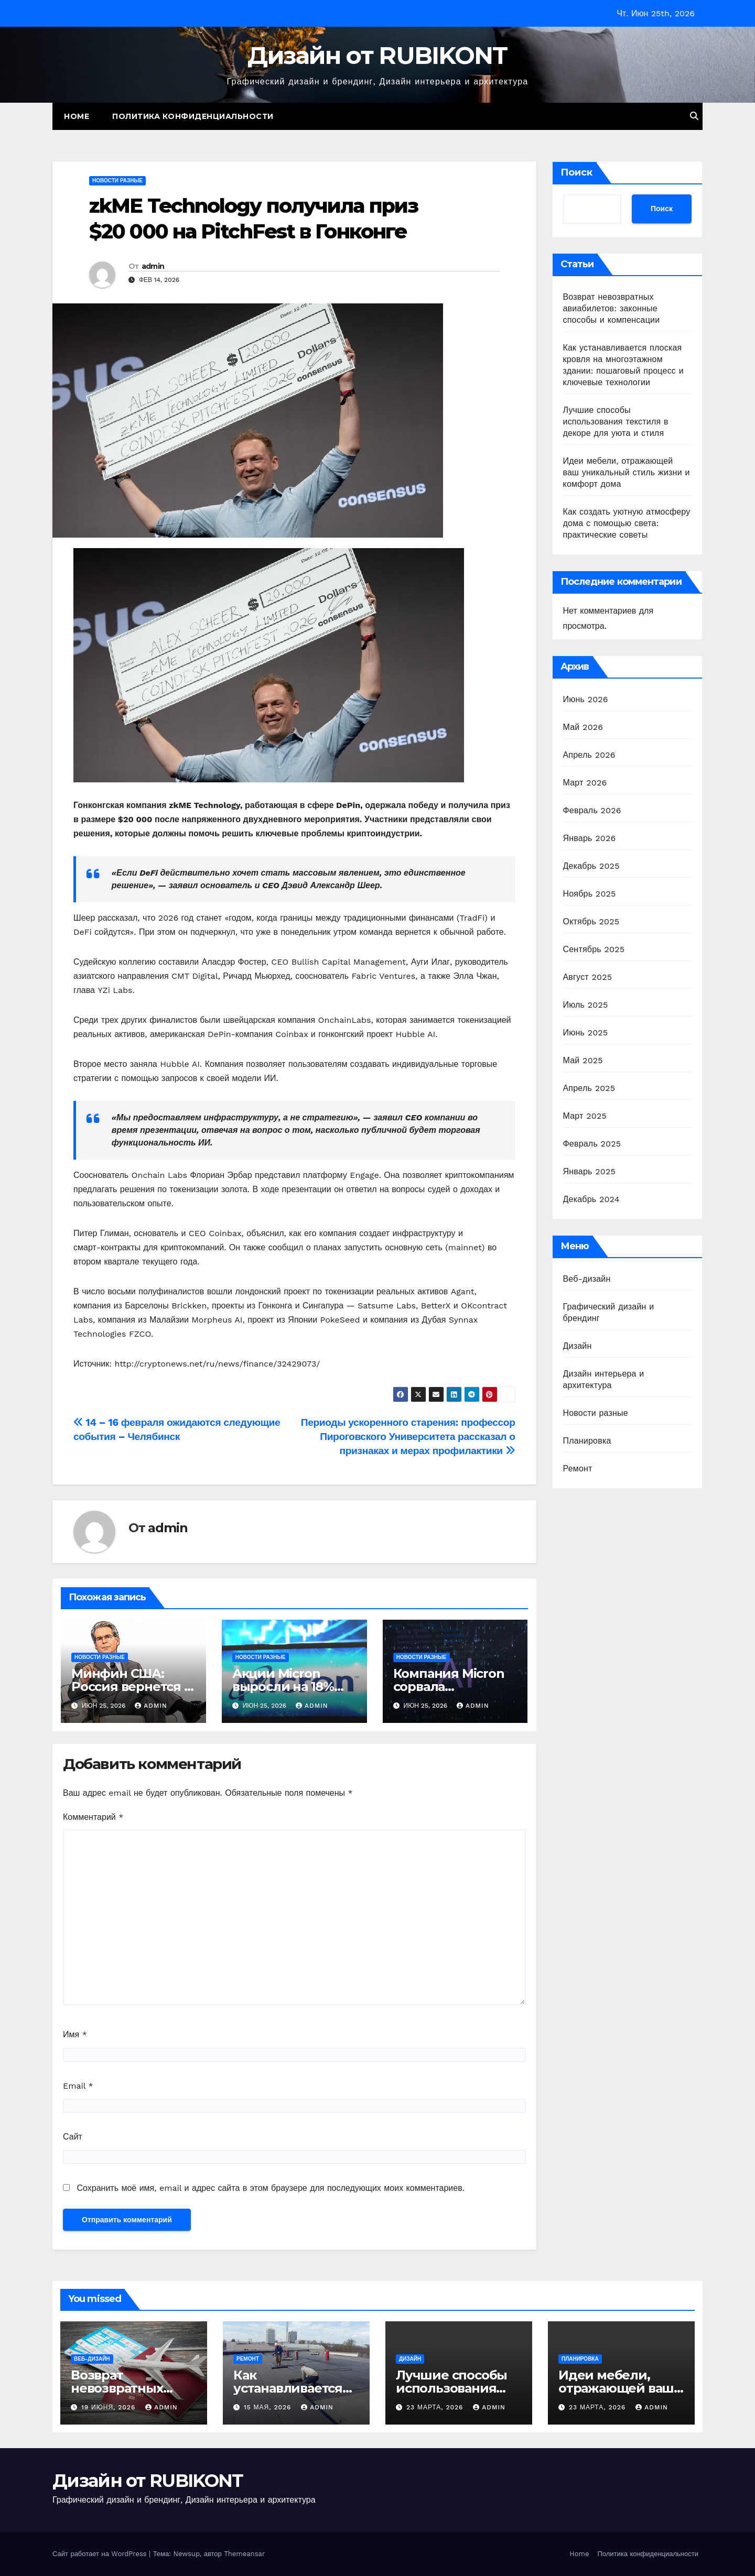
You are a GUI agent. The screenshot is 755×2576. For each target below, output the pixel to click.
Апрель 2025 (589, 1088)
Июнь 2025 (585, 1033)
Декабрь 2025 (591, 866)
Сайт (72, 2137)
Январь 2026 (589, 838)
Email (78, 2086)
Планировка (587, 1441)
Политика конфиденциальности (193, 116)
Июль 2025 (585, 1005)
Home (76, 116)
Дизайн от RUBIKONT (377, 55)
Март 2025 (585, 1116)
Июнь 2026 (585, 699)
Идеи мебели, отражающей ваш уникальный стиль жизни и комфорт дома (626, 472)
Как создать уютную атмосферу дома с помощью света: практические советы (627, 523)
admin (153, 266)
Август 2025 (587, 977)
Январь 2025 (589, 1171)
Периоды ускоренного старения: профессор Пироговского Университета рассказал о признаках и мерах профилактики (408, 1436)
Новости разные (117, 180)
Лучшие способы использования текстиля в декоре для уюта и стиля (615, 421)
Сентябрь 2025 (594, 949)
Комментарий (93, 1817)
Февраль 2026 (592, 810)
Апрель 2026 (589, 755)
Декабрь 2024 (591, 1199)
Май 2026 (583, 727)
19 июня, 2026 (109, 2407)
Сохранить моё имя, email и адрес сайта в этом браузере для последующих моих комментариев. (270, 2188)
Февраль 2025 (592, 1144)
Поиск (576, 172)
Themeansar (244, 2554)
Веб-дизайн (587, 1279)
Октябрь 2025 (591, 921)
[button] (694, 116)
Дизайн (577, 1346)
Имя (75, 2034)
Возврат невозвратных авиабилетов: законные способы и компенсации (611, 308)
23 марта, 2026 (436, 2407)
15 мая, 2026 (269, 2407)
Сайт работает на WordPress (100, 2554)
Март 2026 (585, 783)
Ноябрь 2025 (589, 894)
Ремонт (577, 1468)
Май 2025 (583, 1060)
